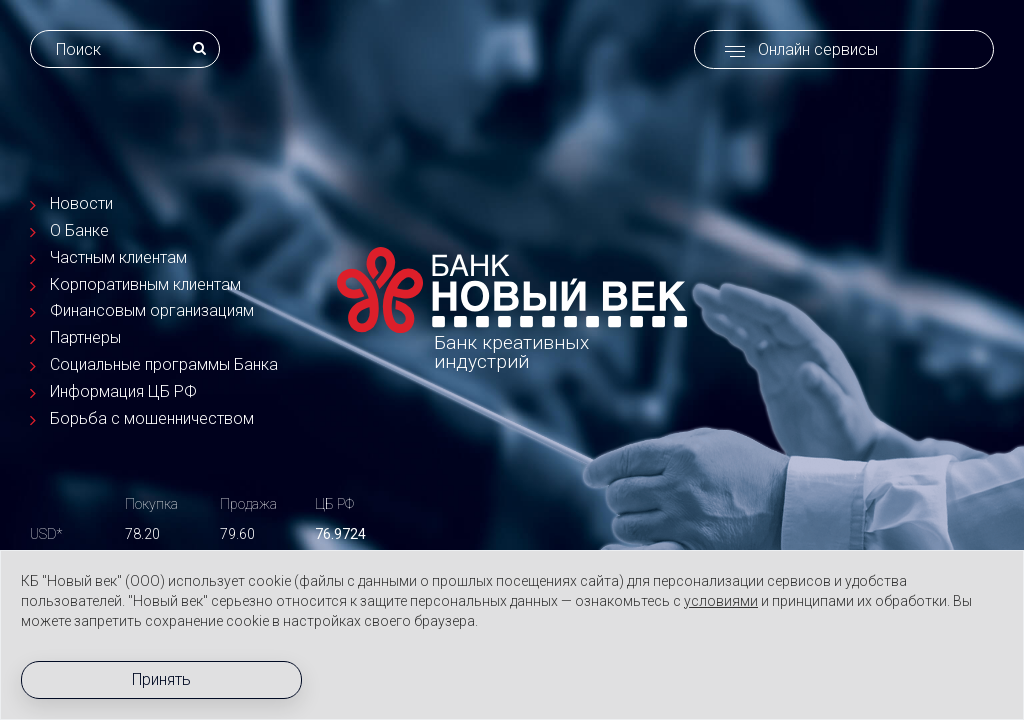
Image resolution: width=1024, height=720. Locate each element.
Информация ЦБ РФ (123, 391)
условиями (721, 601)
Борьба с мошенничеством (152, 418)
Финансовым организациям (152, 310)
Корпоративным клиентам (145, 283)
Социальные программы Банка (164, 364)
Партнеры (85, 337)
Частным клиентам (118, 257)
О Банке (79, 230)
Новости (81, 203)
